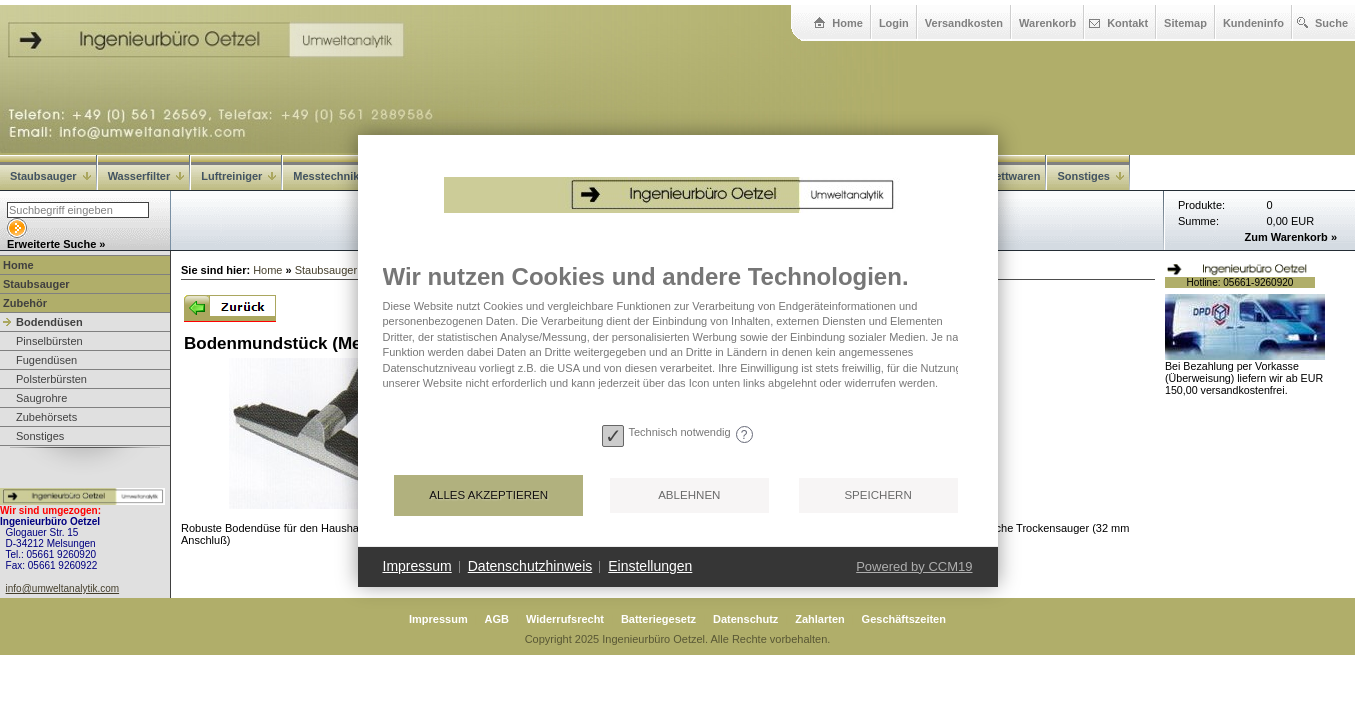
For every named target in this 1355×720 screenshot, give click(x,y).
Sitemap (1185, 23)
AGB (497, 619)
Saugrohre (41, 398)
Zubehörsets (46, 417)
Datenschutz (745, 619)
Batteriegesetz (658, 619)
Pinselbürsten (49, 341)
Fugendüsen (46, 360)
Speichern (877, 495)
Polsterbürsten (51, 379)
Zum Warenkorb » (1291, 237)
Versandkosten (964, 23)
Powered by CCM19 (914, 566)
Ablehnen (689, 495)
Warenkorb (1047, 23)
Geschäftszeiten (904, 619)
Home (847, 23)
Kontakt (1127, 23)
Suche (1331, 23)
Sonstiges (40, 436)
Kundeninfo (1253, 23)
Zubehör (25, 303)
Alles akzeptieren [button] (488, 495)
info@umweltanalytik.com (63, 588)
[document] (678, 340)
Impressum (438, 619)
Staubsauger (50, 176)
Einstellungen (650, 566)
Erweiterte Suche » (56, 244)
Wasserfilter (146, 176)
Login (894, 23)
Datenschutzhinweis (530, 566)
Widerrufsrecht (565, 619)
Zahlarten (820, 619)
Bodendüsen (49, 322)
